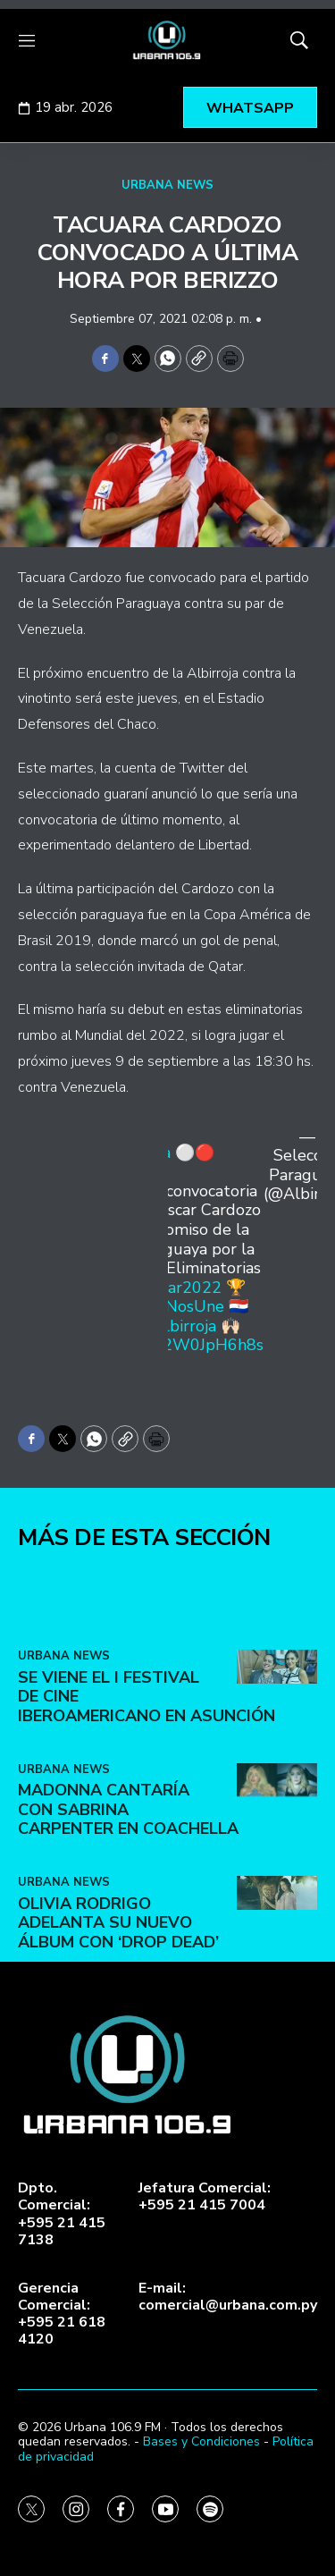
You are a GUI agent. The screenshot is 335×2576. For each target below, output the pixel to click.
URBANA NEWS (167, 185)
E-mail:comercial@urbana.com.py (227, 2297)
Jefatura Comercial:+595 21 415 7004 (204, 2197)
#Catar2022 (177, 1287)
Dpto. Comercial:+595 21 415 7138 (61, 2214)
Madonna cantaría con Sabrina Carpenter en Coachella (128, 1930)
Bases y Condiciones (201, 2441)
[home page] (167, 40)
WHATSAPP (250, 108)
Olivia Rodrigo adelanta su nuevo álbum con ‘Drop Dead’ (118, 2043)
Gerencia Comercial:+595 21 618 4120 (61, 2314)
